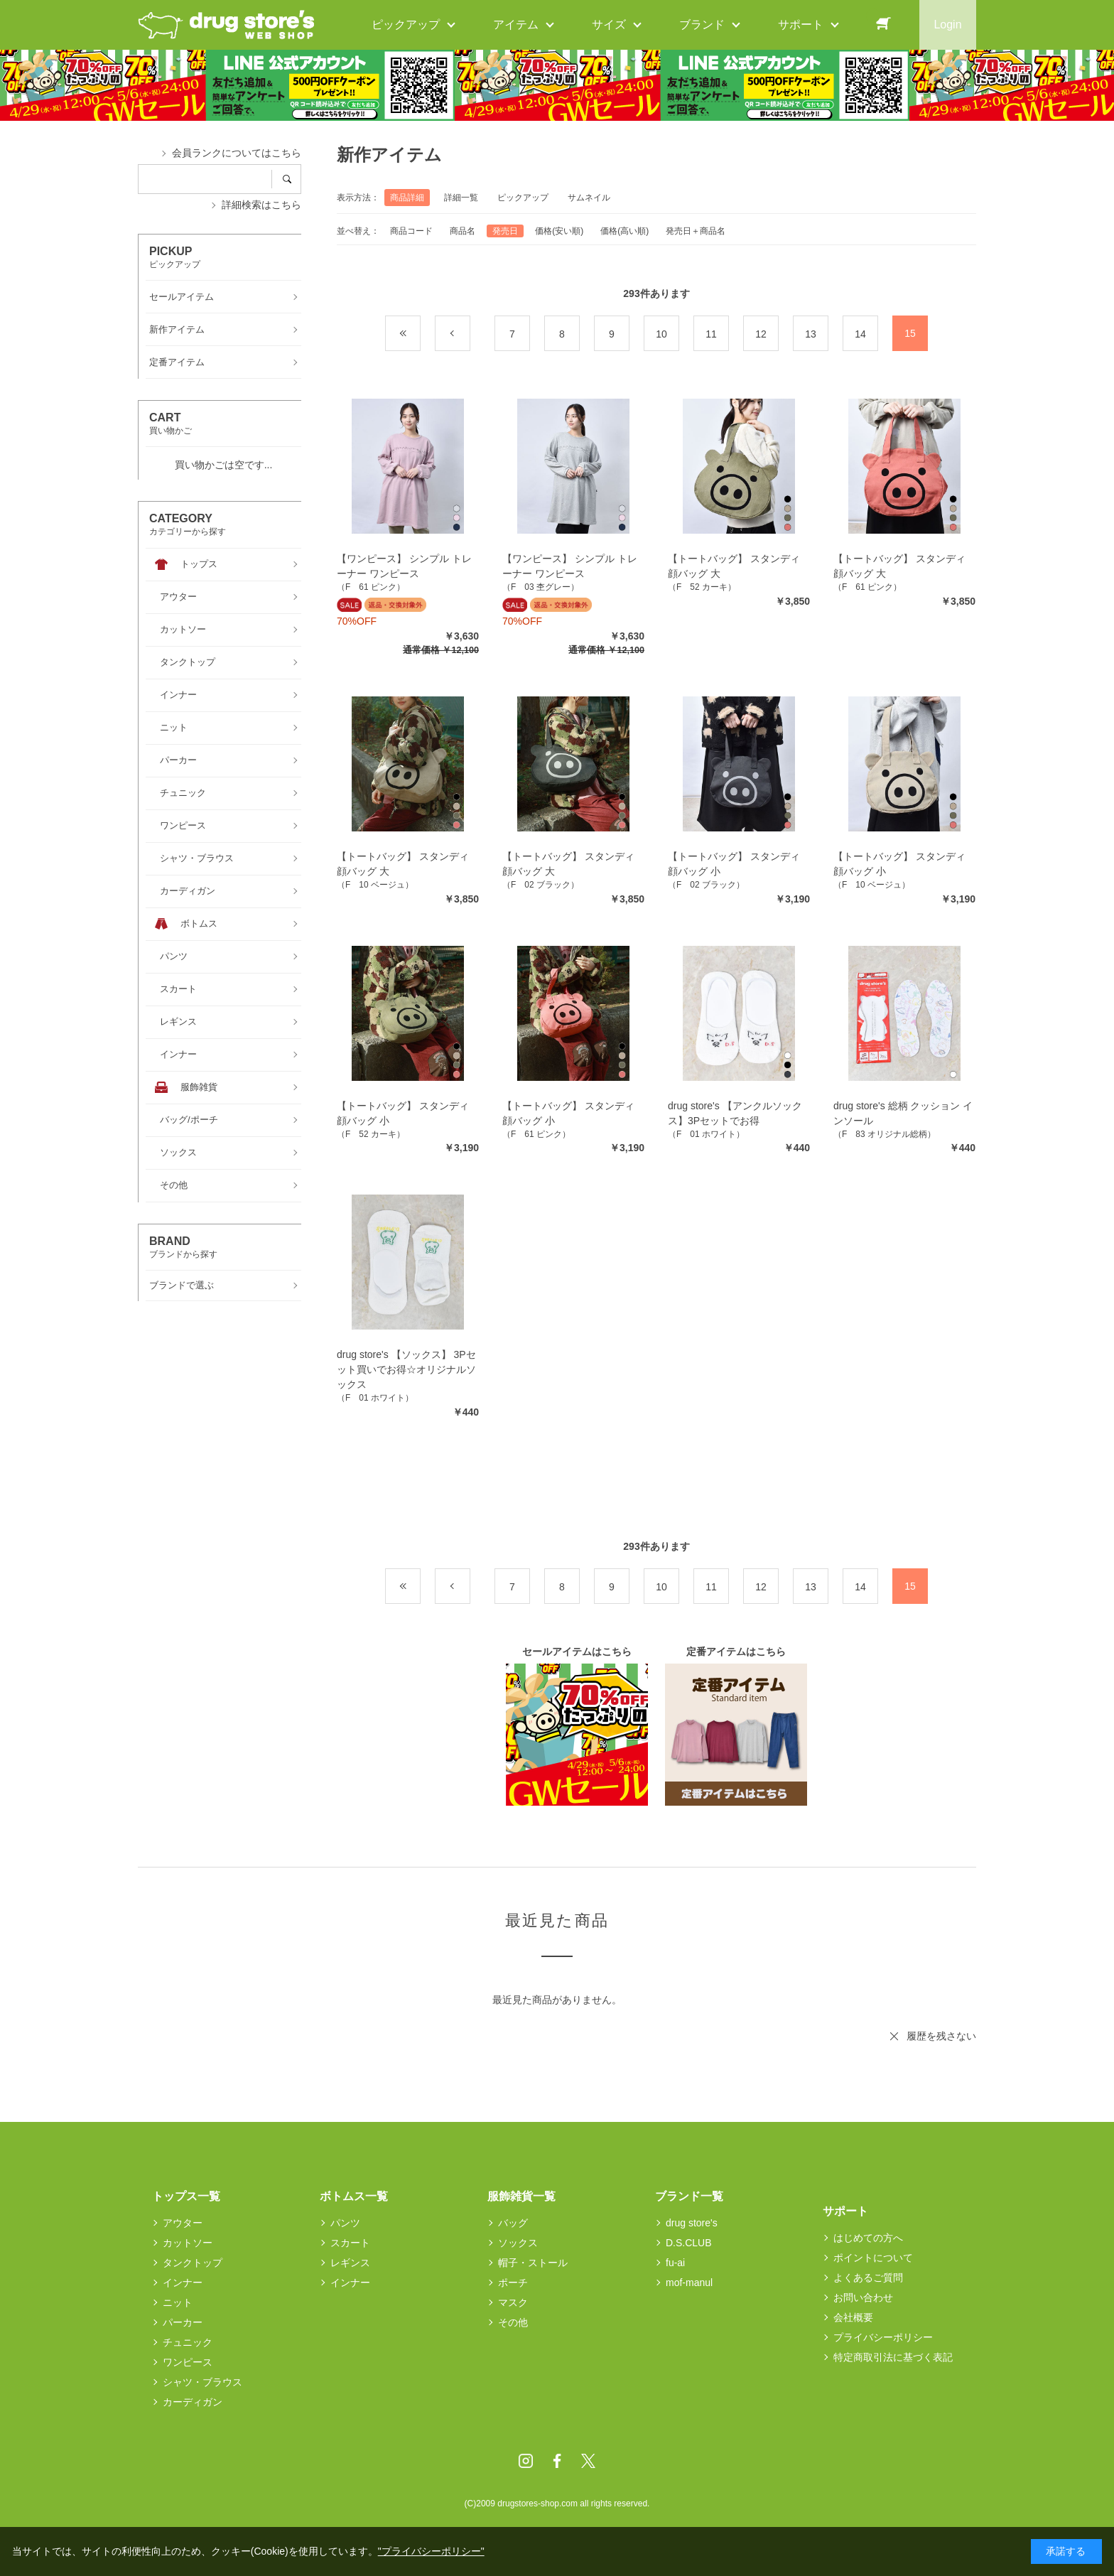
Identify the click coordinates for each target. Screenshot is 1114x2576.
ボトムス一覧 (354, 2196)
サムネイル (589, 198)
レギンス (350, 2262)
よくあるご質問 (868, 2277)
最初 (420, 334)
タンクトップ (192, 2262)
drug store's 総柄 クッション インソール (903, 1113)
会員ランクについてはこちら (236, 152)
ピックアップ (522, 198)
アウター (182, 2223)
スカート (350, 2242)
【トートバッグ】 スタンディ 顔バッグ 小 (734, 864)
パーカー (182, 2322)
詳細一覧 (461, 198)
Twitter (588, 2461)
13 (810, 334)
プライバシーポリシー (883, 2337)
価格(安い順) (559, 231)
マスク (513, 2302)
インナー (182, 2282)
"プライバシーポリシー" (431, 2551)
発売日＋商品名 (695, 231)
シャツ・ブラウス (202, 2382)
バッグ (513, 2223)
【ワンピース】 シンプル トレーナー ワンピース (404, 566)
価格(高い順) (624, 231)
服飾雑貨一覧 (521, 2196)
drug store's (692, 2223)
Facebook (557, 2461)
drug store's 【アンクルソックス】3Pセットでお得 (735, 1113)
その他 (513, 2322)
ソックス (518, 2242)
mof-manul (689, 2282)
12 (761, 334)
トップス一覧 (186, 2196)
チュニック (187, 2342)
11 (711, 334)
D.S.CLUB (689, 2242)
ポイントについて (873, 2257)
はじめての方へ (868, 2237)
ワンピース (187, 2362)
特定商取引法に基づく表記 (893, 2357)
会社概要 (853, 2317)
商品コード (411, 231)
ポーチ (513, 2282)
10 (661, 334)
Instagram (526, 2461)
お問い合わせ (863, 2297)
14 (860, 334)
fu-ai (675, 2262)
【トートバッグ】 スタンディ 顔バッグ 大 (734, 566)
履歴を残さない (941, 2036)
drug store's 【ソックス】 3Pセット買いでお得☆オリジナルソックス (406, 1369)
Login (947, 24)
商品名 (462, 231)
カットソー (187, 2242)
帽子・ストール (533, 2262)
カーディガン (192, 2402)
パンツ (345, 2223)
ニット (178, 2302)
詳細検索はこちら (261, 204)
